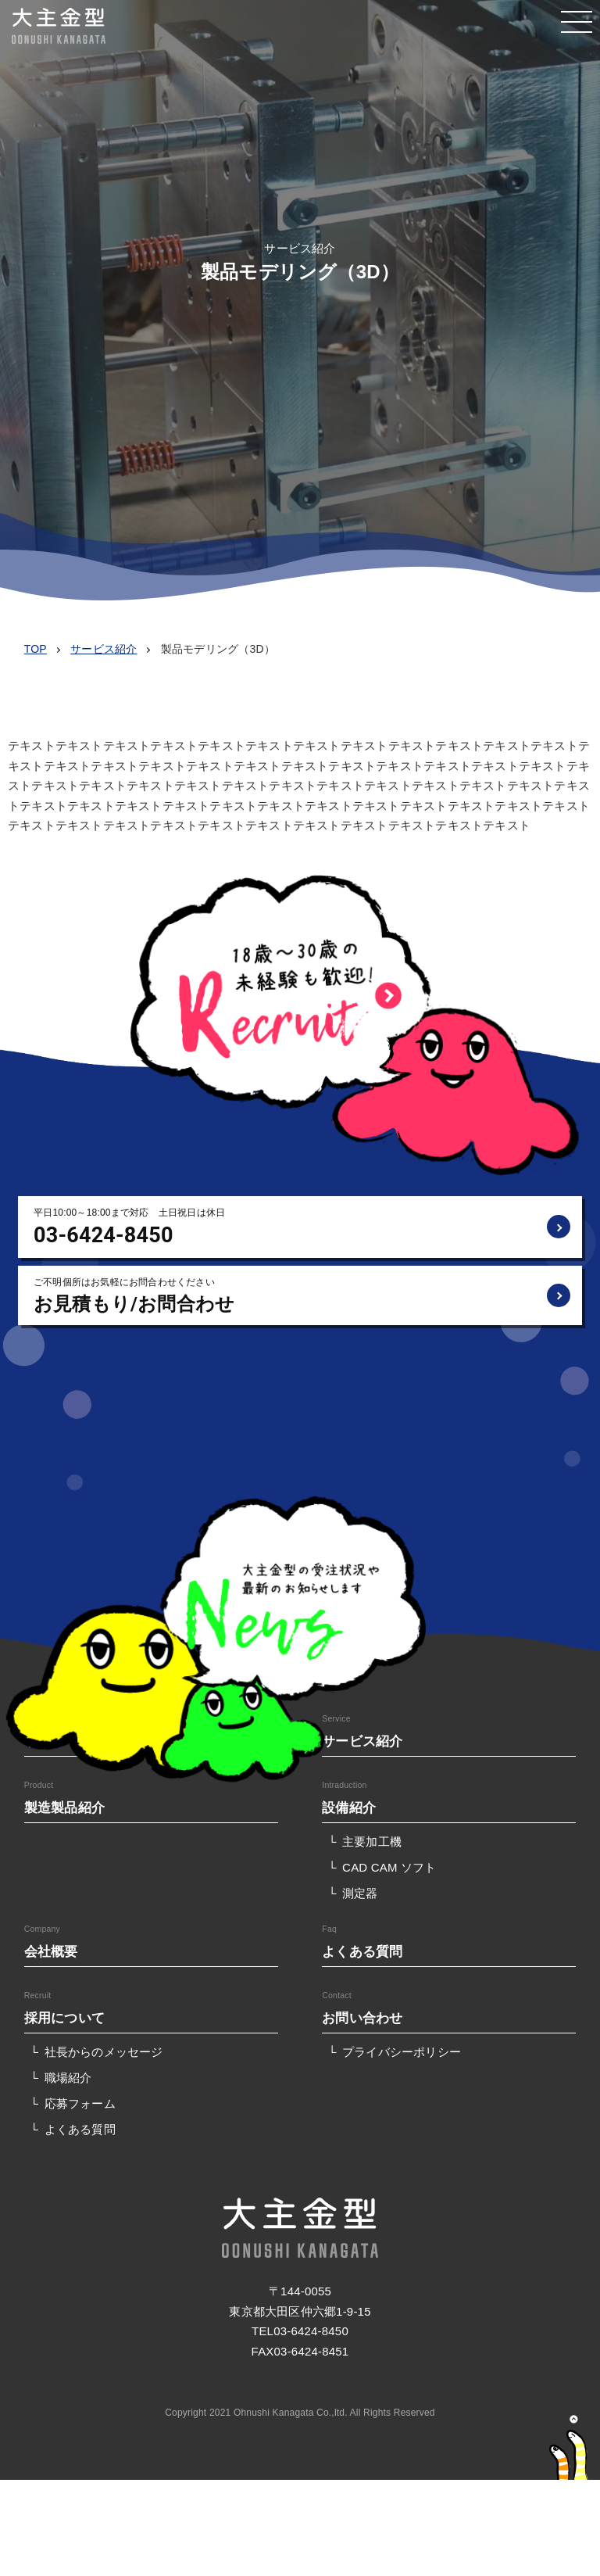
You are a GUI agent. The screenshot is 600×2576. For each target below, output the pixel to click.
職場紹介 (68, 2077)
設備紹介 (349, 1807)
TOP (35, 649)
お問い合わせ (362, 2018)
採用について (64, 2018)
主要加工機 (372, 1841)
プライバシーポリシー (401, 2051)
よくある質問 (362, 1951)
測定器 (360, 1893)
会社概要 (51, 1951)
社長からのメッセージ (104, 2051)
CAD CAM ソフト (389, 1867)
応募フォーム (80, 2103)
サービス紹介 (103, 649)
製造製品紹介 (64, 1807)
